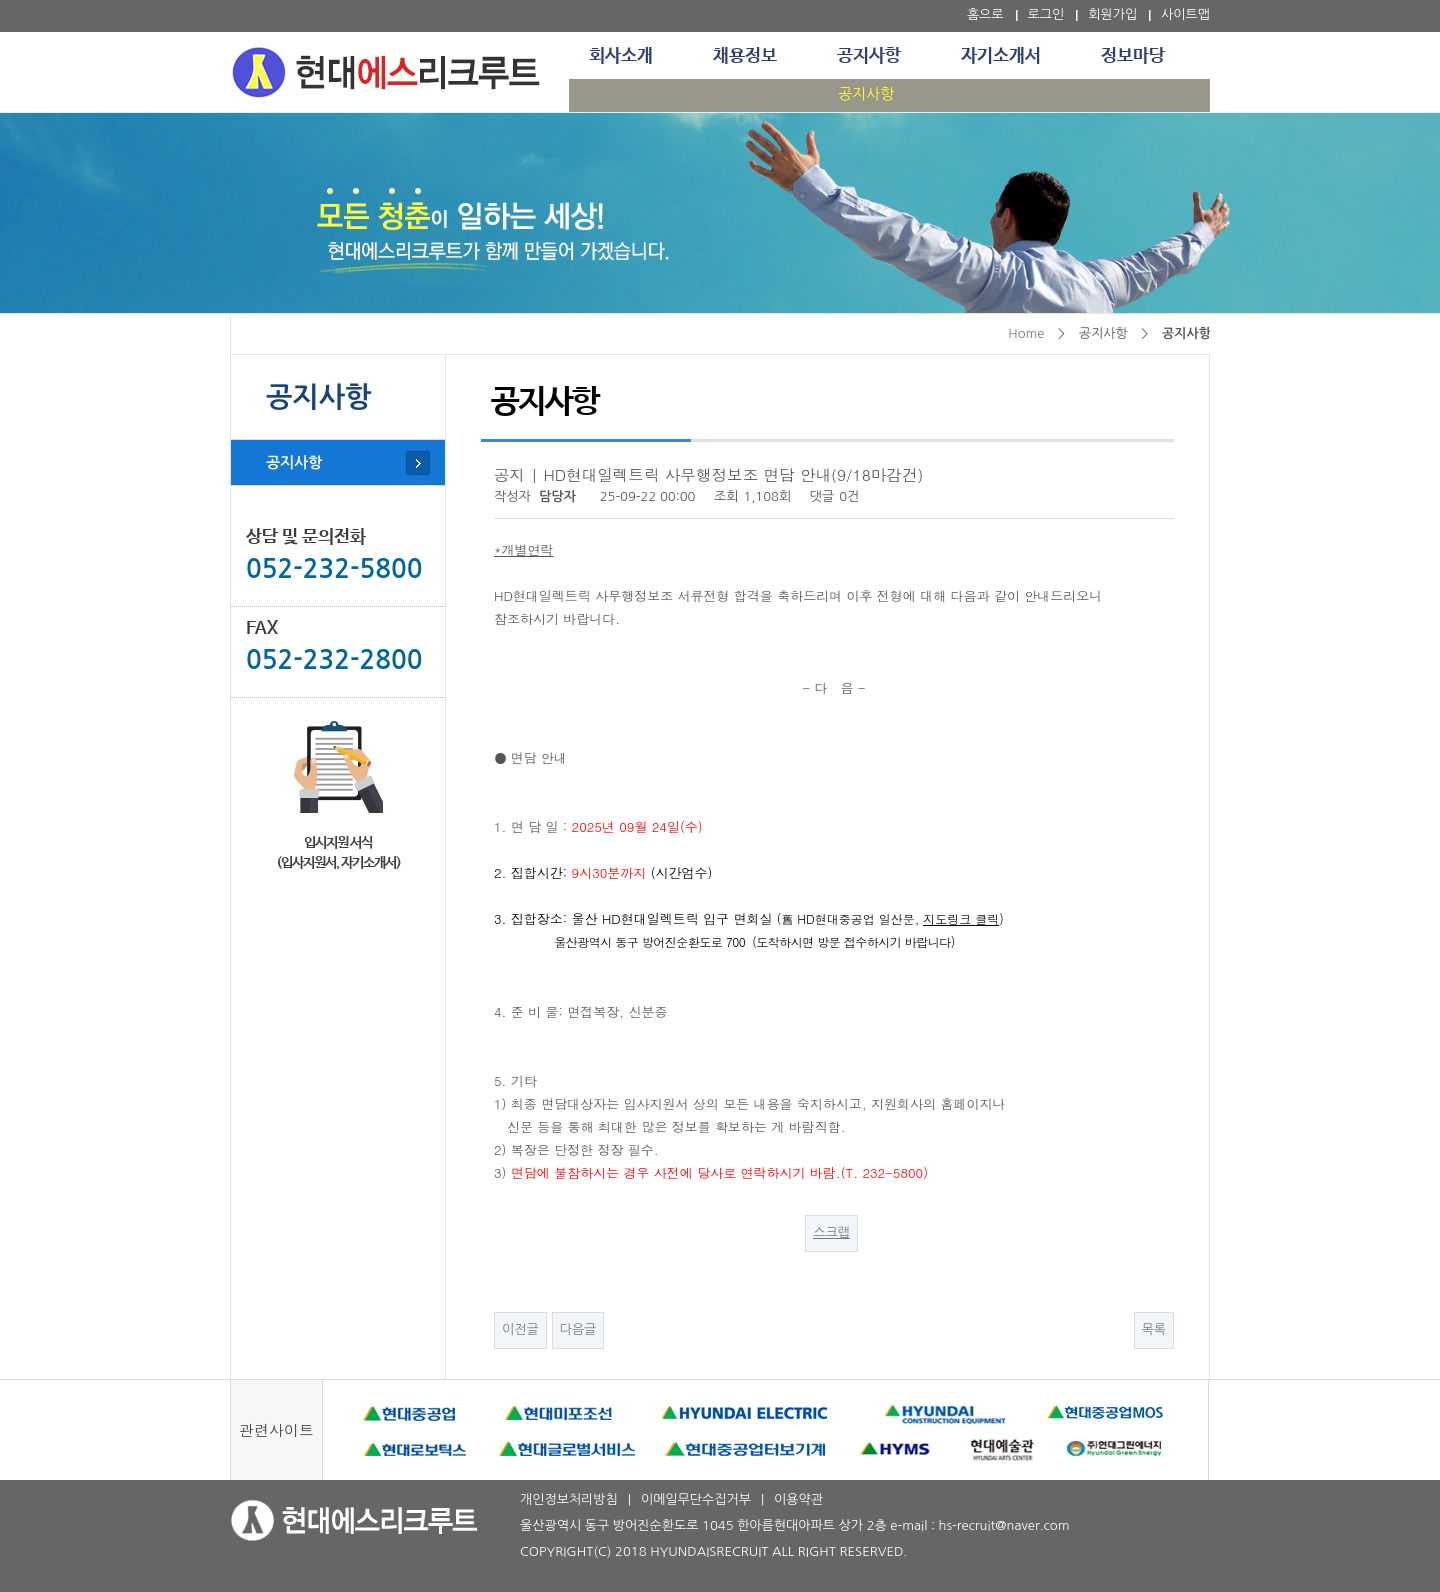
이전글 (520, 1329)
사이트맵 (1185, 14)
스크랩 (831, 1232)
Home (1026, 333)
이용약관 (798, 1499)
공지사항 (869, 56)
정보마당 (1133, 56)
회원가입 (1112, 14)
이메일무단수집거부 (696, 1499)
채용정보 (745, 56)
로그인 (1046, 14)
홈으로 (985, 14)
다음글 (578, 1329)
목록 (1154, 1329)
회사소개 (621, 56)
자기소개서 (1001, 56)
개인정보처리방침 (569, 1499)
